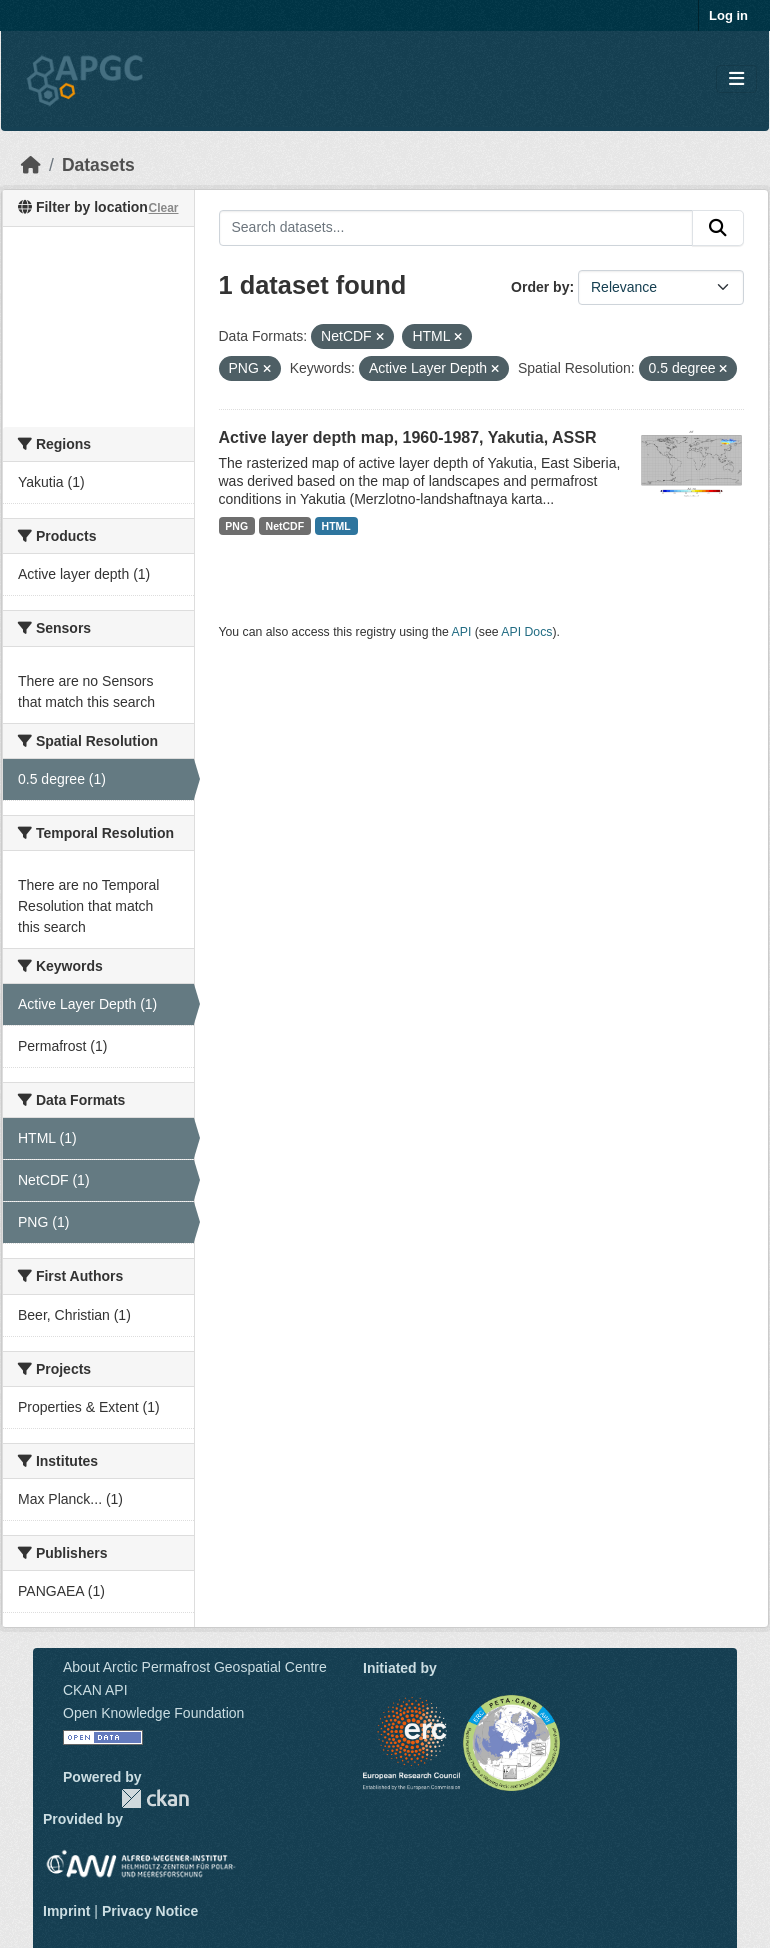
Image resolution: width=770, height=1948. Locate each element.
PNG (236, 526)
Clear (163, 208)
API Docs (526, 632)
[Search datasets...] (456, 228)
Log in (728, 15)
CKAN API (95, 1690)
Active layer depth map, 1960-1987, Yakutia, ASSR (408, 437)
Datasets (98, 165)
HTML (336, 526)
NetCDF (285, 526)
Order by (540, 287)
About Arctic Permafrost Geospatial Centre (195, 1667)
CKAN (155, 1798)
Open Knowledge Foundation (153, 1713)
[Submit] (718, 228)
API (462, 632)
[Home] (31, 165)
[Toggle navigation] (736, 79)
